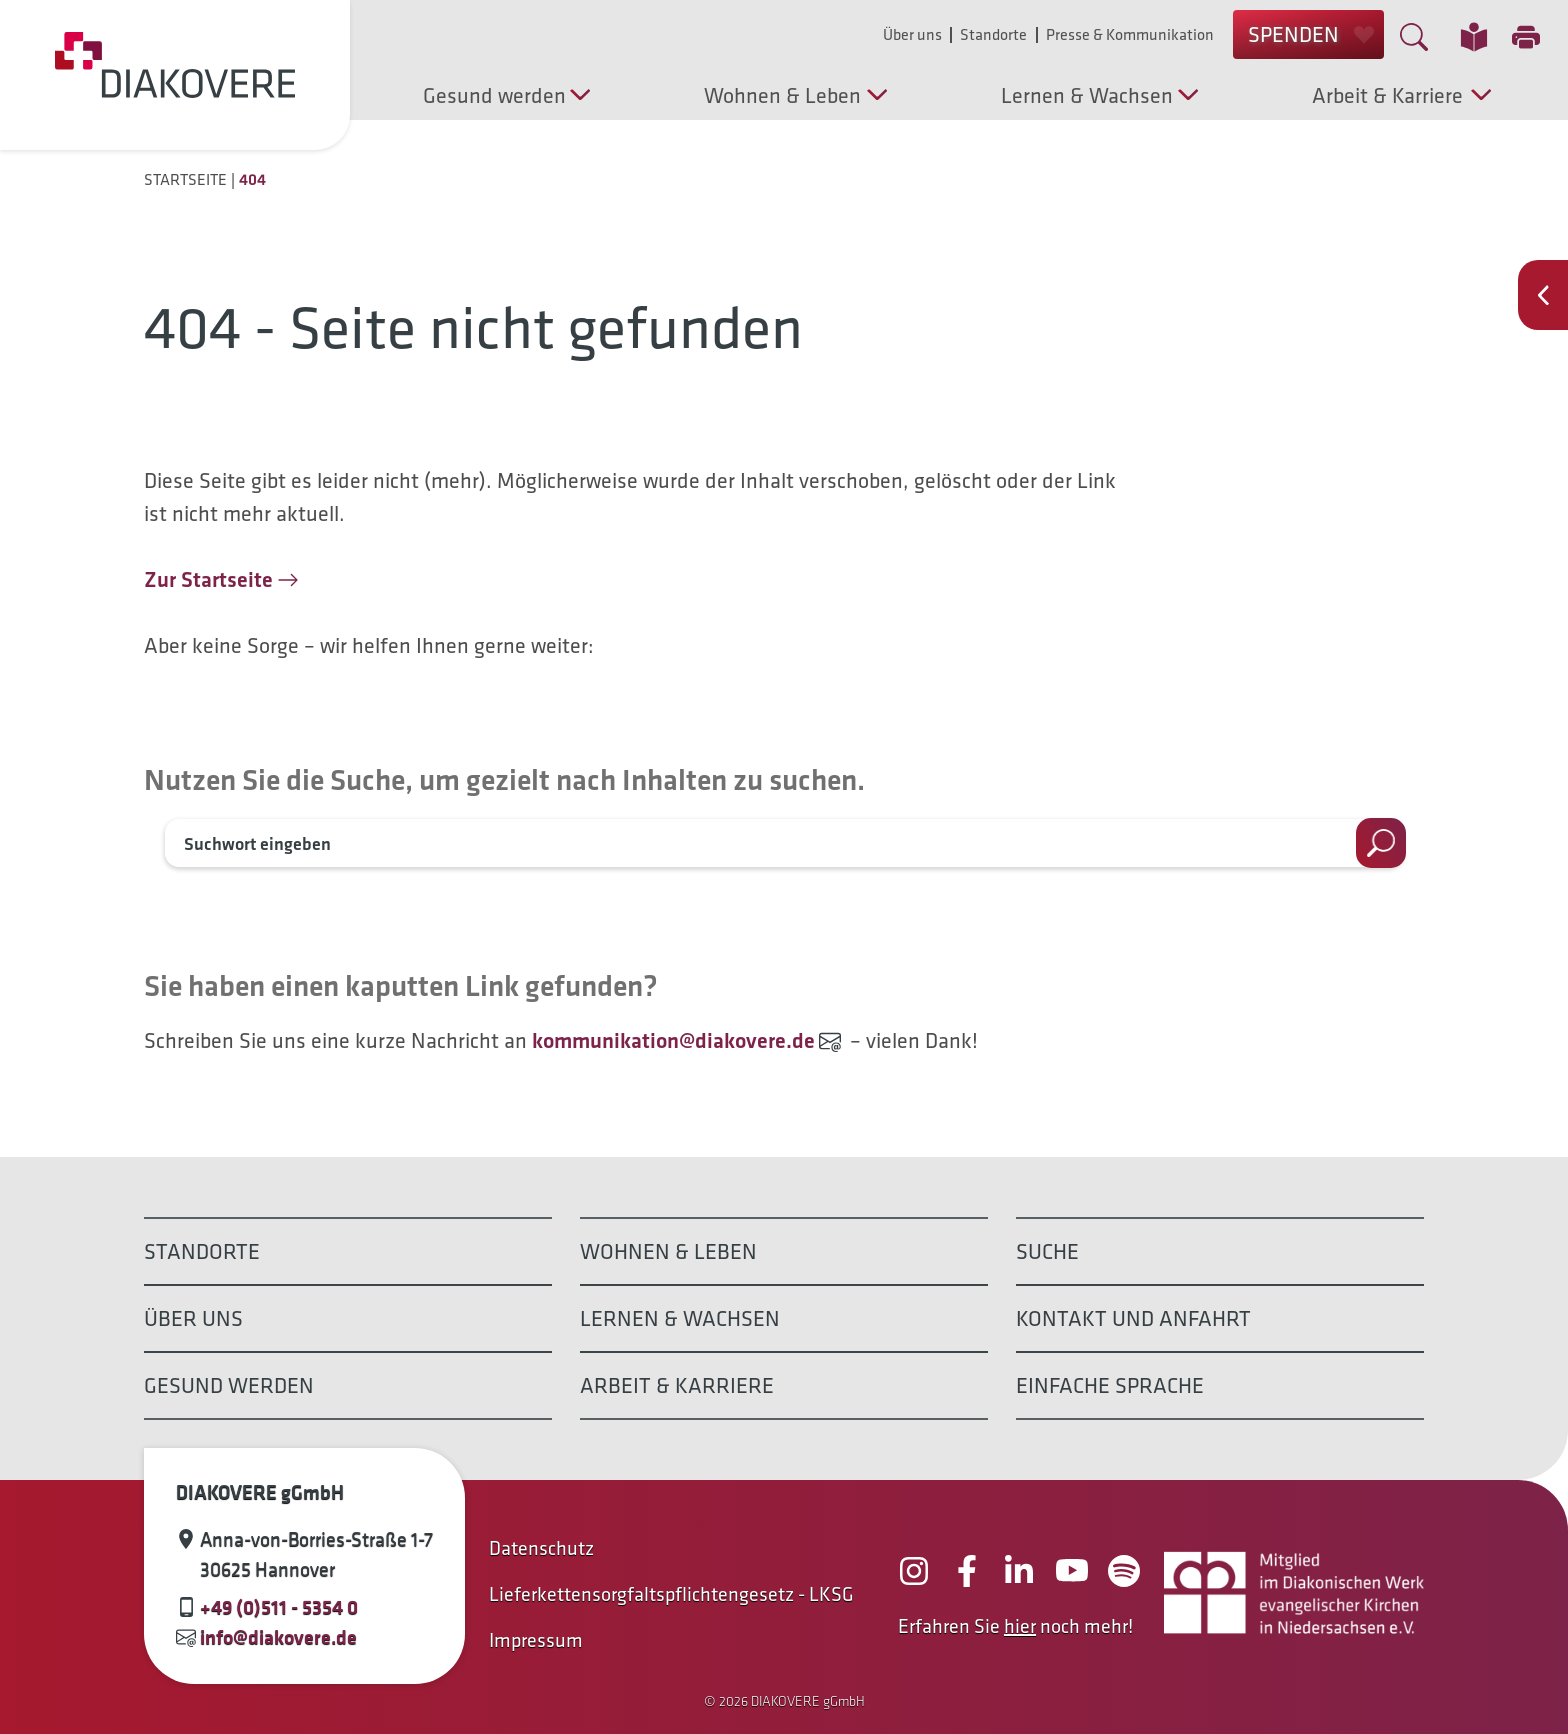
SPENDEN (1311, 34)
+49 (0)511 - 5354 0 (279, 1607)
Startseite (185, 179)
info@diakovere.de (278, 1637)
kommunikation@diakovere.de (673, 1040)
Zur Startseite (208, 579)
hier (1020, 1626)
